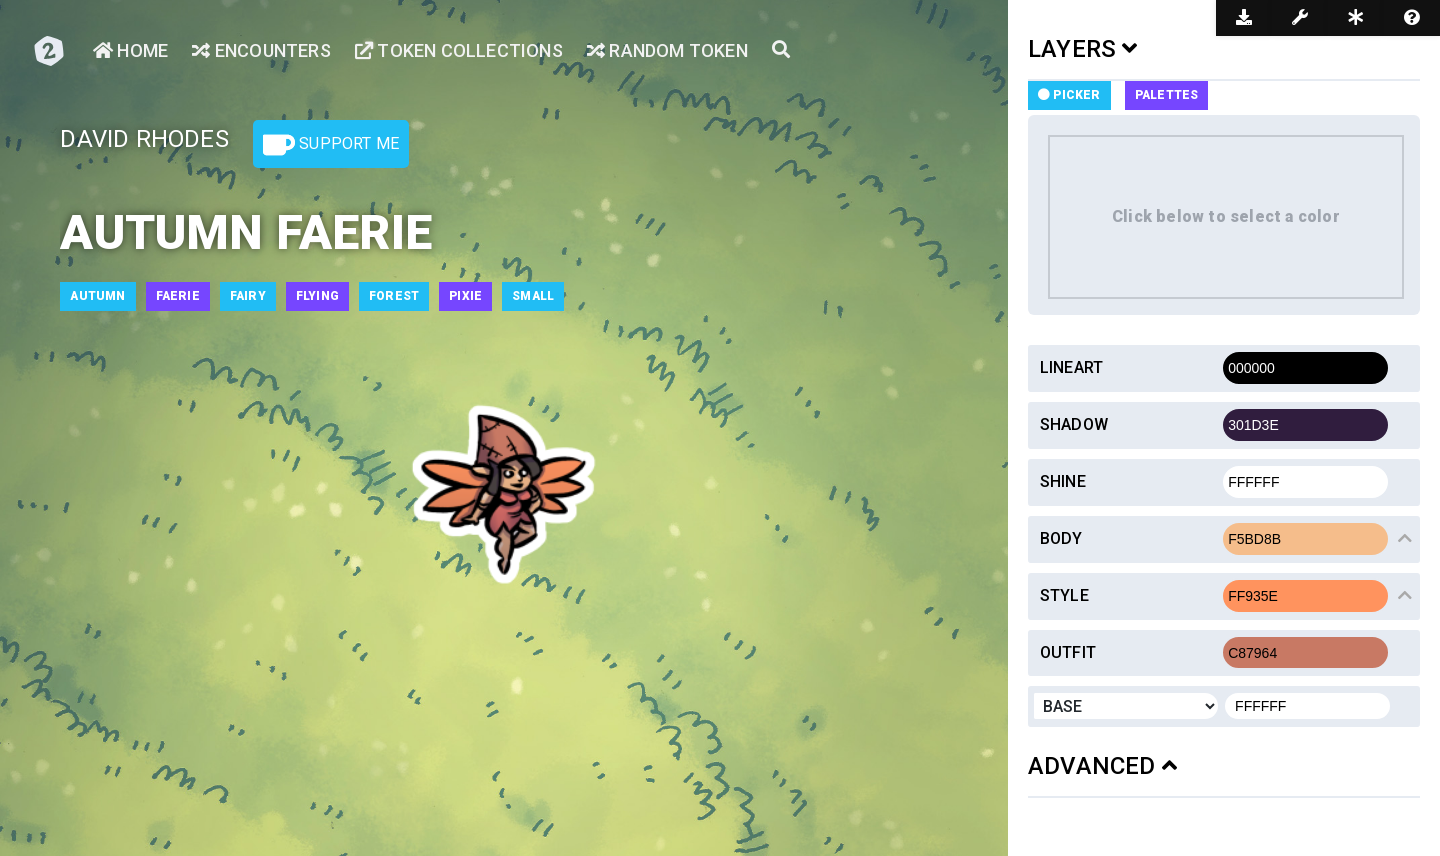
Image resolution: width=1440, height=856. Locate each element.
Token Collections (459, 50)
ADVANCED (1102, 766)
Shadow (1074, 424)
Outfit (1068, 652)
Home (130, 50)
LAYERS (1083, 49)
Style (1064, 595)
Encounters (261, 50)
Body (1061, 538)
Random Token (667, 50)
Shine (1063, 481)
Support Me (331, 145)
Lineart (1071, 367)
